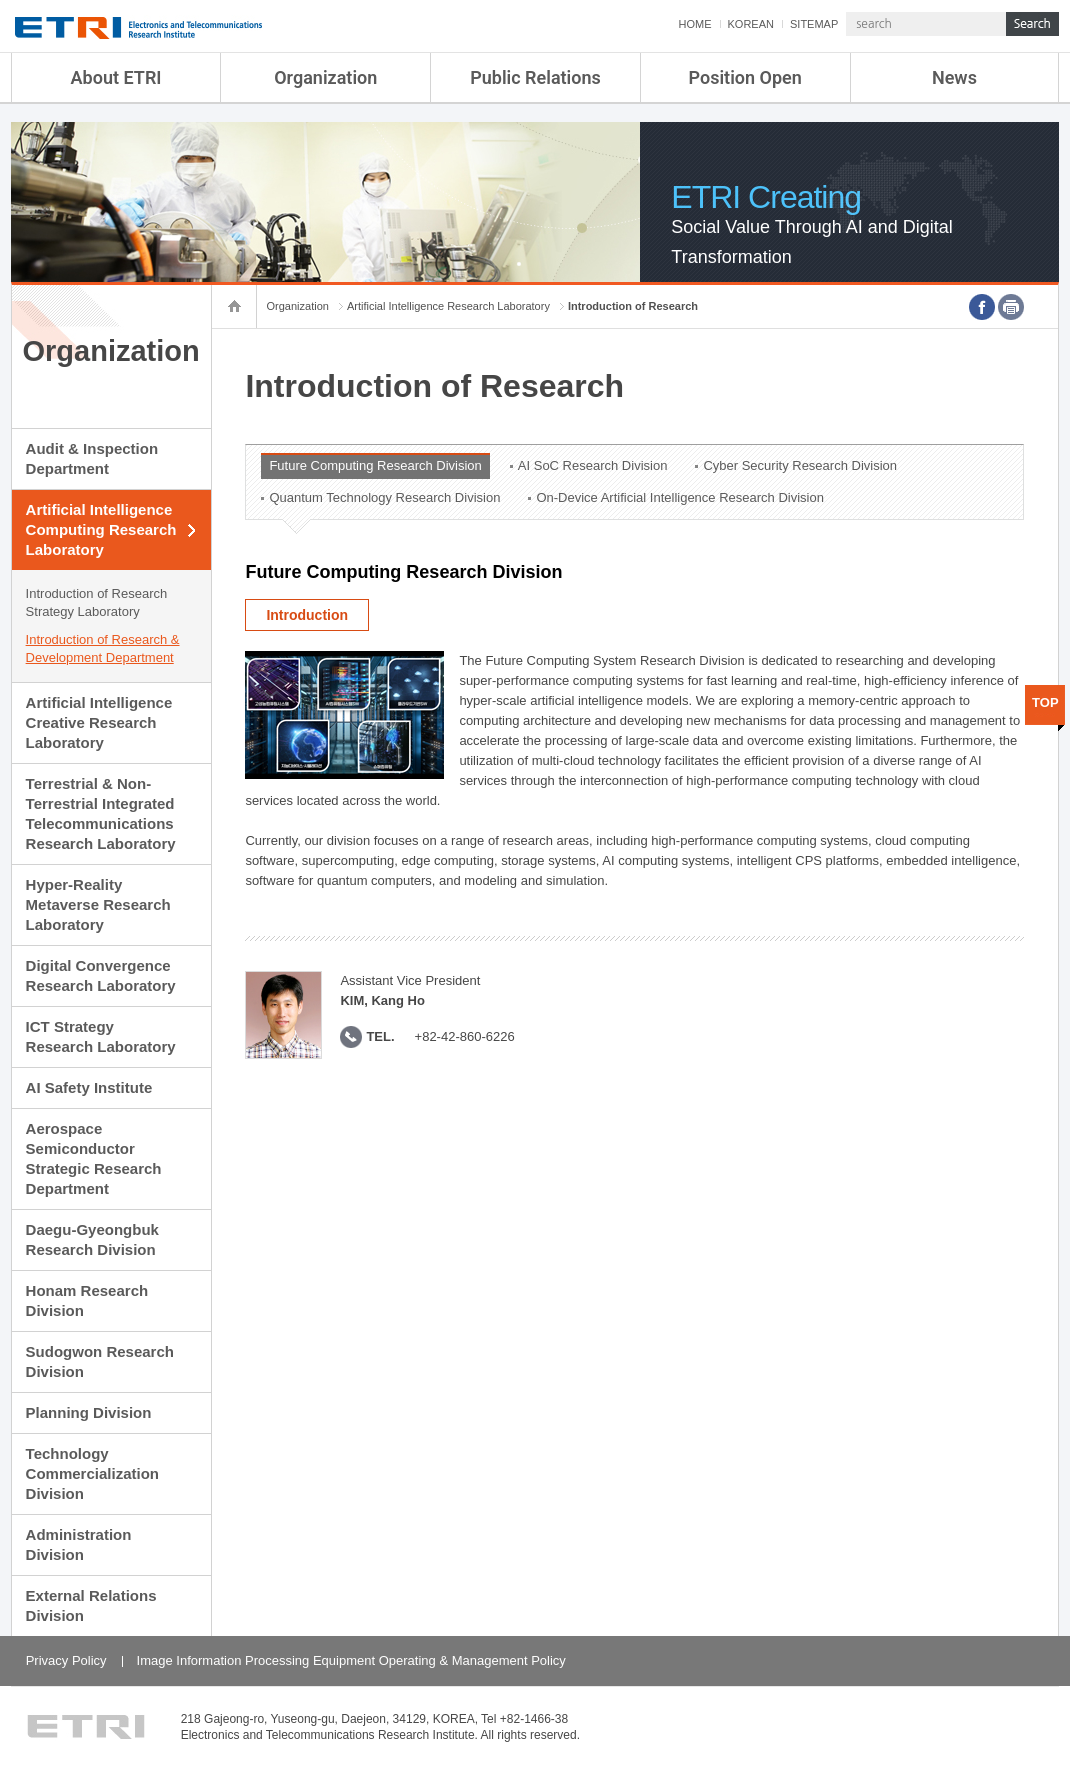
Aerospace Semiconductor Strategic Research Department (94, 1158)
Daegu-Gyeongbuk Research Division (92, 1239)
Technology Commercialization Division (92, 1473)
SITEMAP (814, 24)
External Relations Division (91, 1605)
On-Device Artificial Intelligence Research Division (680, 497)
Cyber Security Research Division (800, 465)
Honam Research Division (87, 1300)
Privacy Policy (66, 1660)
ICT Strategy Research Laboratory (101, 1036)
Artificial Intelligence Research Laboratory (448, 306)
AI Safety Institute (89, 1087)
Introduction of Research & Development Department (103, 648)
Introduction (307, 615)
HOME (695, 24)
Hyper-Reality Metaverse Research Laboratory (98, 904)
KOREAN (751, 24)
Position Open (745, 77)
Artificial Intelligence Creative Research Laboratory (99, 722)
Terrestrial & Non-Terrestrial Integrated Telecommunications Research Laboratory (101, 813)
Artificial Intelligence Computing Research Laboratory (101, 529)
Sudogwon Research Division (100, 1361)
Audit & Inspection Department (92, 458)
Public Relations (535, 77)
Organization (325, 77)
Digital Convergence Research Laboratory (101, 975)
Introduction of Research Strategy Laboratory (97, 602)
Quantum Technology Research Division (384, 497)
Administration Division (79, 1544)
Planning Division (89, 1412)
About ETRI (116, 77)
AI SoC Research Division (593, 465)
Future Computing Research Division (375, 465)
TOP (1045, 702)
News (954, 77)
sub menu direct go (0, 0)
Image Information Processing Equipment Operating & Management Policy (351, 1660)
